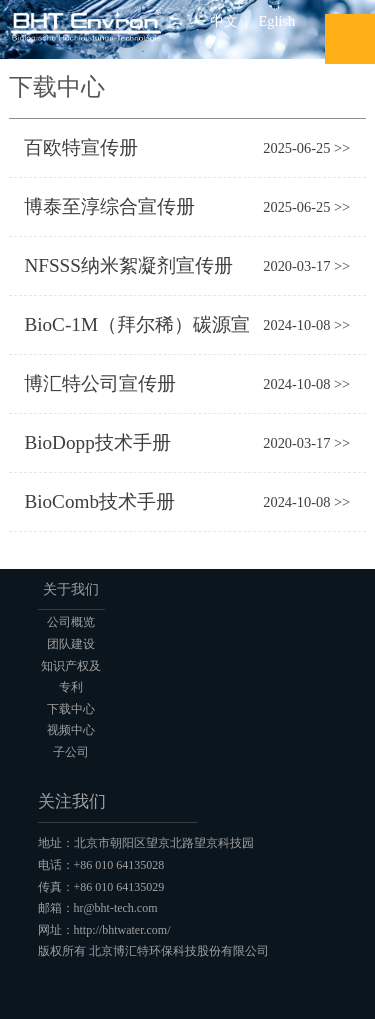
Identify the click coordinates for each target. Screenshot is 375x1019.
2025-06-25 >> (306, 148)
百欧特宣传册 (81, 147)
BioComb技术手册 (99, 501)
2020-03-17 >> (306, 266)
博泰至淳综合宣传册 (109, 206)
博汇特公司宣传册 (100, 383)
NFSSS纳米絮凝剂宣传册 (128, 265)
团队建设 (71, 644)
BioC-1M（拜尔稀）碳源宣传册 (137, 330)
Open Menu (350, 39)
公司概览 (71, 622)
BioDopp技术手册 (97, 442)
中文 (224, 21)
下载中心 (71, 709)
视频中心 (71, 730)
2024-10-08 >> (306, 325)
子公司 (71, 752)
